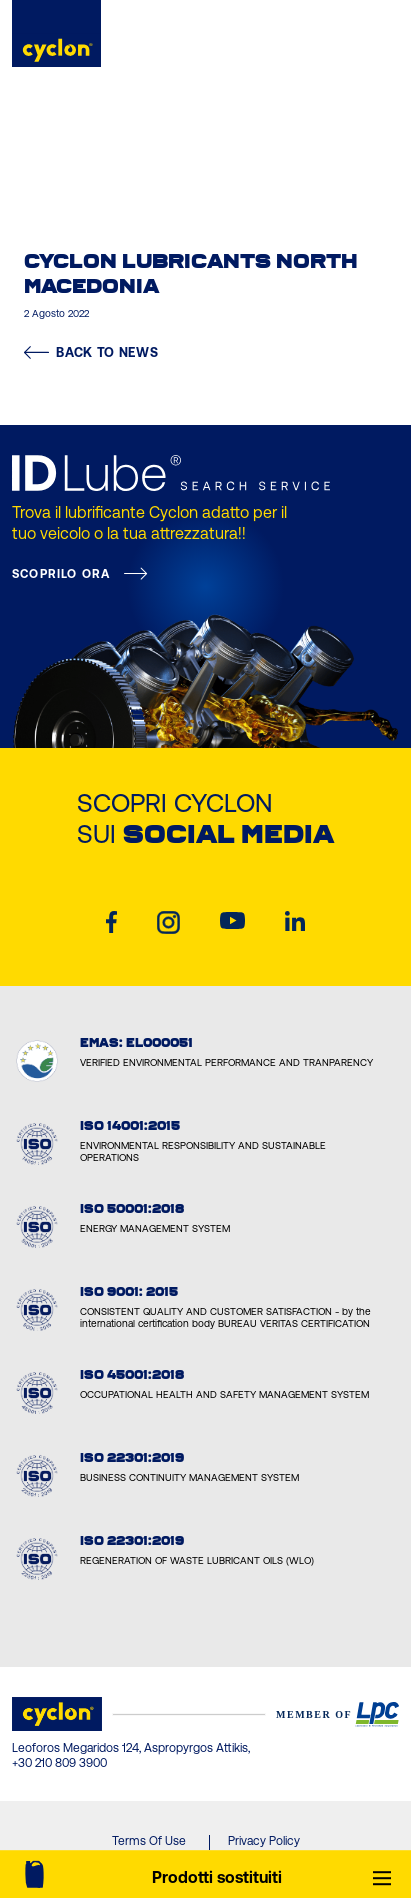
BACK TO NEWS (91, 352)
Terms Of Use (149, 1841)
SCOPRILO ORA (61, 574)
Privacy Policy (264, 1841)
